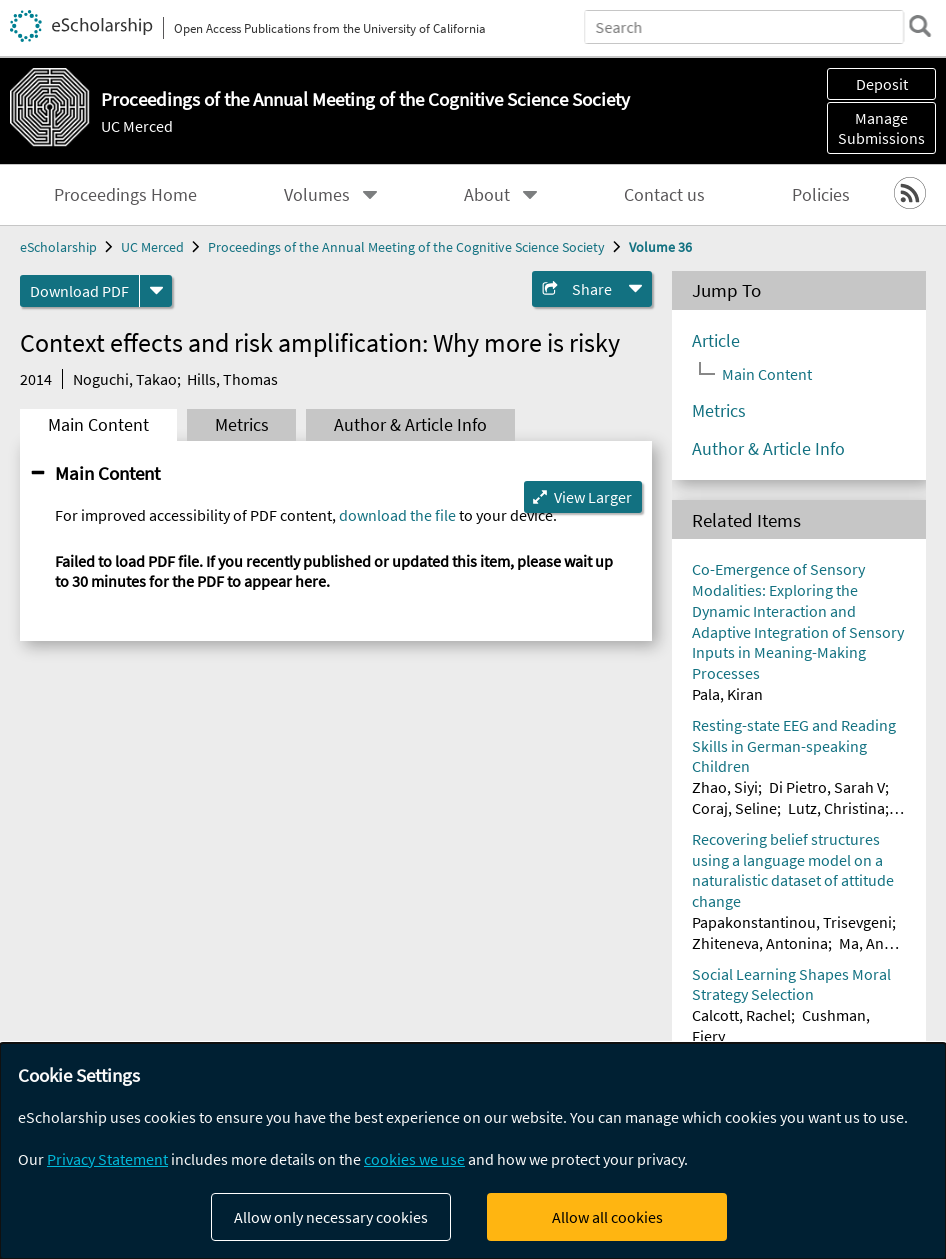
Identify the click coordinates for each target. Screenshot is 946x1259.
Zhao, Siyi (725, 787)
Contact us (664, 195)
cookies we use (414, 1159)
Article (716, 341)
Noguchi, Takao (125, 379)
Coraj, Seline (734, 808)
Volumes (317, 195)
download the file (397, 515)
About (487, 195)
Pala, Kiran (727, 694)
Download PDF (79, 291)
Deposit (882, 84)
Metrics (242, 425)
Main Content (98, 425)
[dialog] (473, 1151)
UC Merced (137, 126)
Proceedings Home (125, 195)
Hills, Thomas (232, 379)
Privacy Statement (107, 1159)
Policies (821, 195)
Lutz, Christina (836, 808)
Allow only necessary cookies (331, 1217)
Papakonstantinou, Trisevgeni (792, 922)
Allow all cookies (607, 1217)
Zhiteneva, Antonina (760, 943)
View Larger (593, 497)
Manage (881, 128)
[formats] (156, 291)
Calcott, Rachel (741, 1015)
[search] (920, 26)
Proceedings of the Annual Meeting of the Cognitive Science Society (406, 247)
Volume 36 (660, 247)
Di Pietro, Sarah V (827, 787)
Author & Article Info (410, 425)
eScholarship (58, 247)
